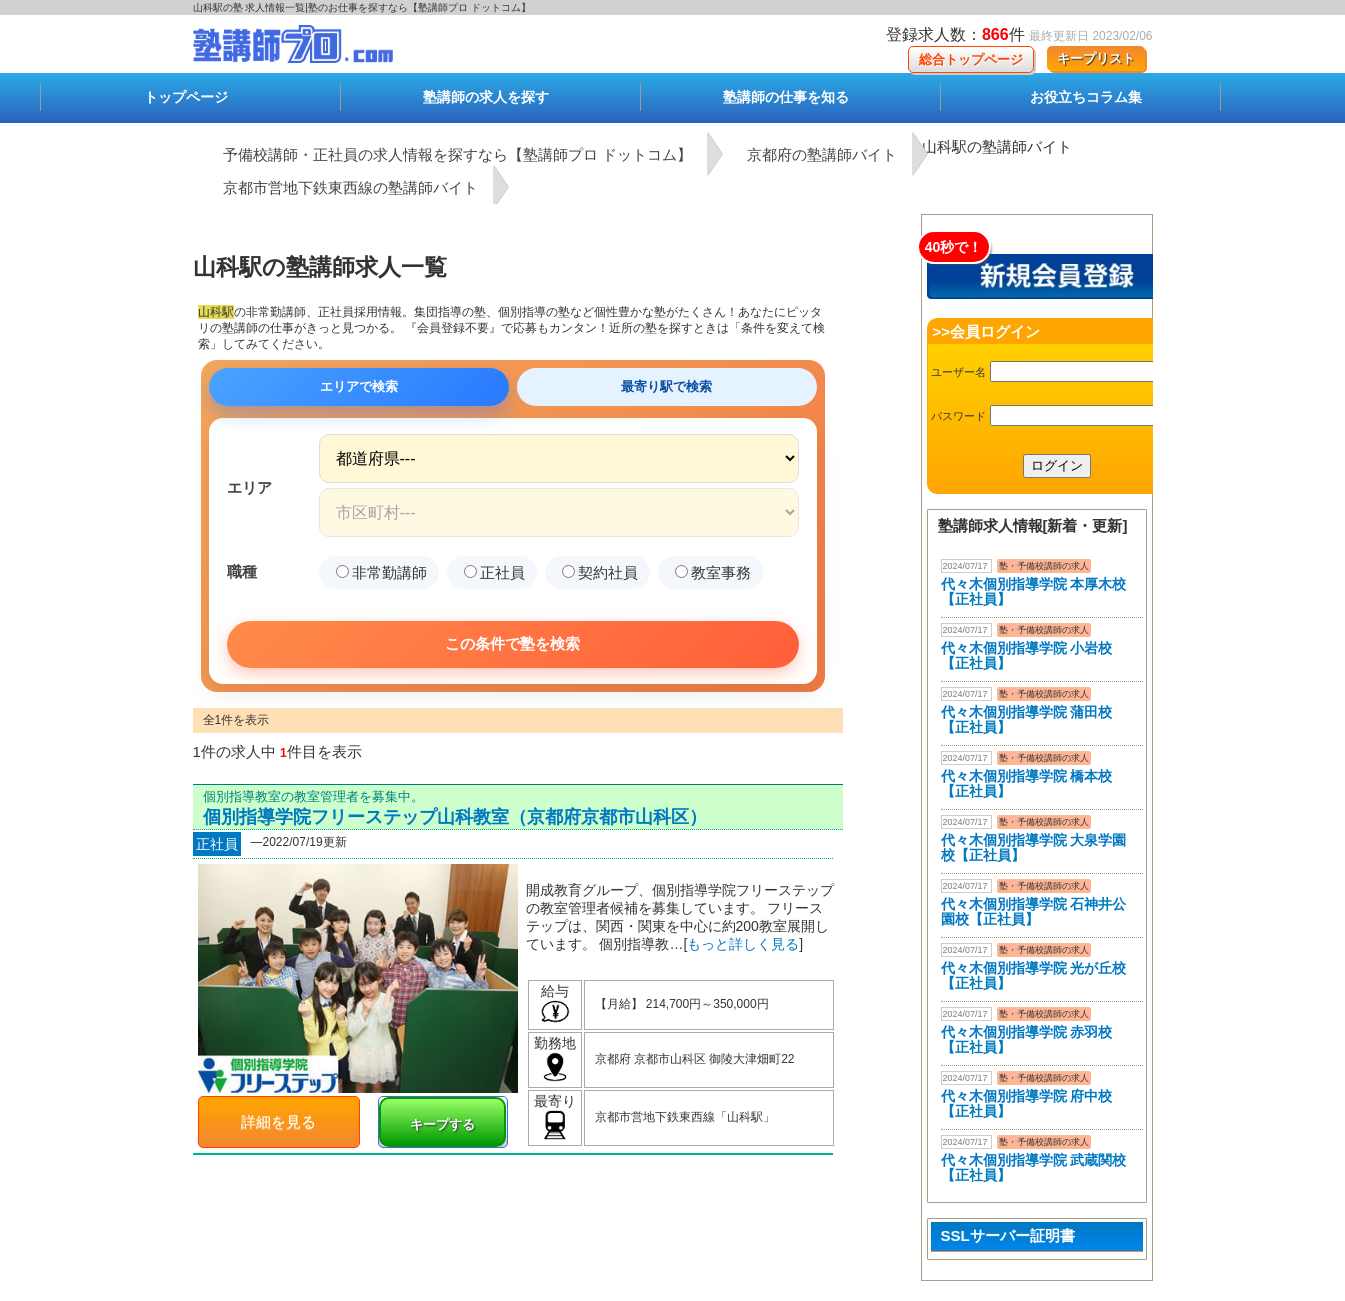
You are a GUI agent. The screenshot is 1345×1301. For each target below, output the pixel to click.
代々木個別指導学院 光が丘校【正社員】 (1034, 975)
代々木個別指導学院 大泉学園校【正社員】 (1034, 847)
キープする (442, 1124)
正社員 (494, 572)
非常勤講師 (381, 572)
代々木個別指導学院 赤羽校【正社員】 (1027, 1039)
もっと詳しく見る (743, 944)
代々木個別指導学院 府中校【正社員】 (1027, 1103)
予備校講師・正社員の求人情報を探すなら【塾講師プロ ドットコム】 (457, 154)
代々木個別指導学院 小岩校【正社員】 (1027, 655)
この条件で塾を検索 (512, 643)
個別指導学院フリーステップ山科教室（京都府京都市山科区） (455, 817)
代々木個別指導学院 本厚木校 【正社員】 (1034, 591)
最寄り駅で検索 (666, 386)
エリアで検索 (359, 386)
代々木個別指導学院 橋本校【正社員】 (1027, 783)
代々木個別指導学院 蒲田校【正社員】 (1027, 719)
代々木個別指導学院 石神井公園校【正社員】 (1034, 911)
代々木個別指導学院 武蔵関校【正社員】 (1034, 1167)
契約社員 (600, 572)
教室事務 (713, 572)
